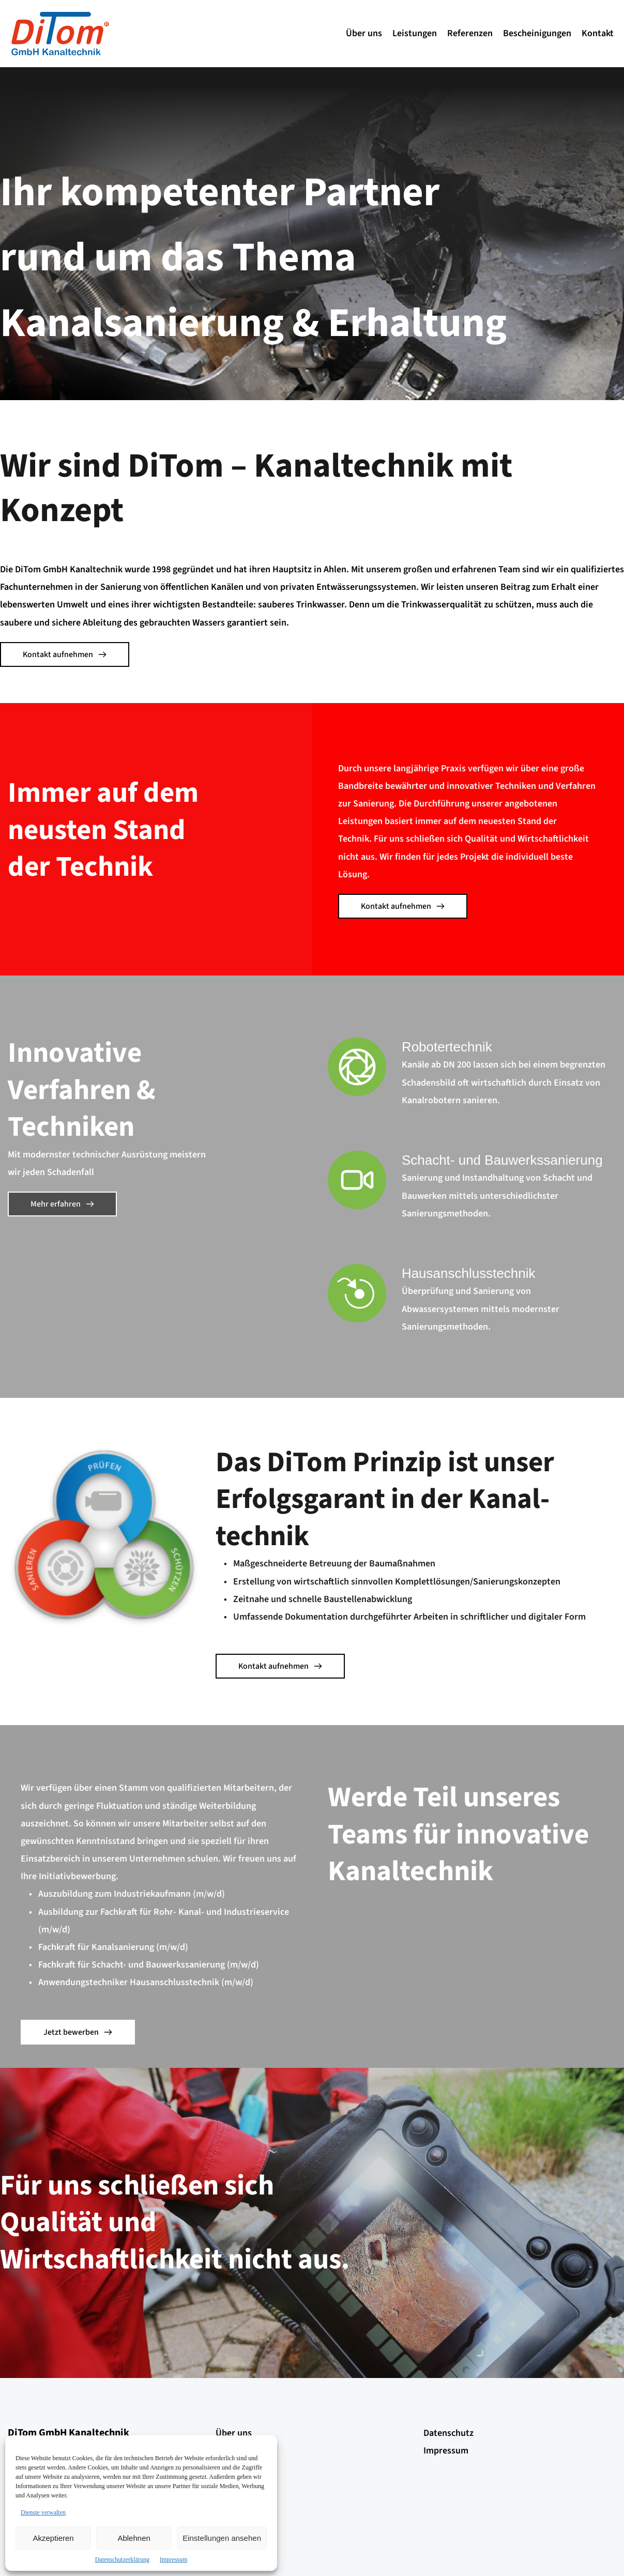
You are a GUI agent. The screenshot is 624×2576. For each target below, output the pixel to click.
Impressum (173, 2559)
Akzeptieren (53, 2538)
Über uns (234, 2433)
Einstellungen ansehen (221, 2538)
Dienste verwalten (43, 2512)
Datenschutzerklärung (122, 2559)
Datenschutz (448, 2433)
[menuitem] (364, 33)
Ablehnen (133, 2538)
